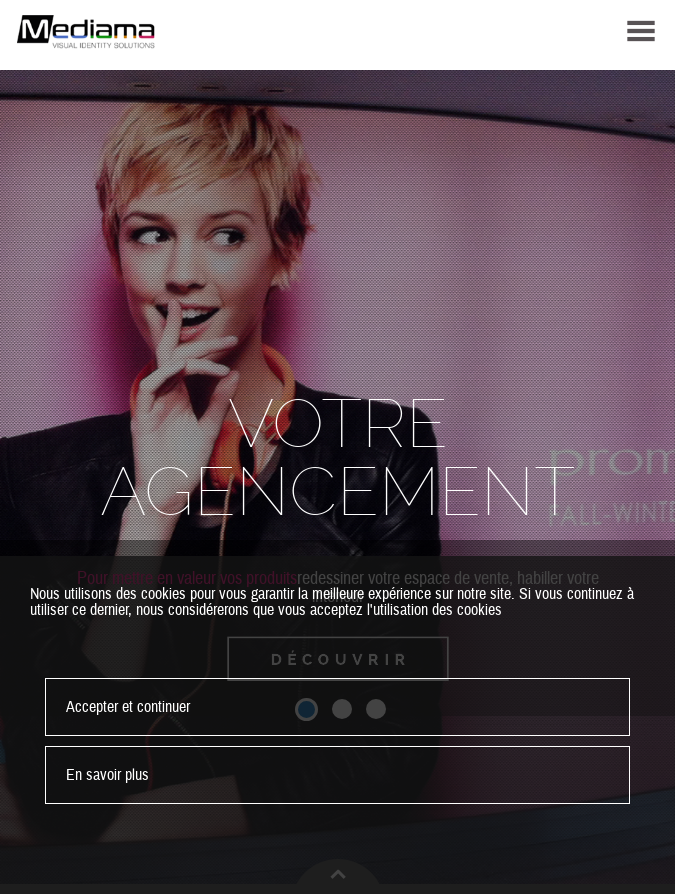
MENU (641, 31)
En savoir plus (107, 775)
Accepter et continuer (128, 707)
